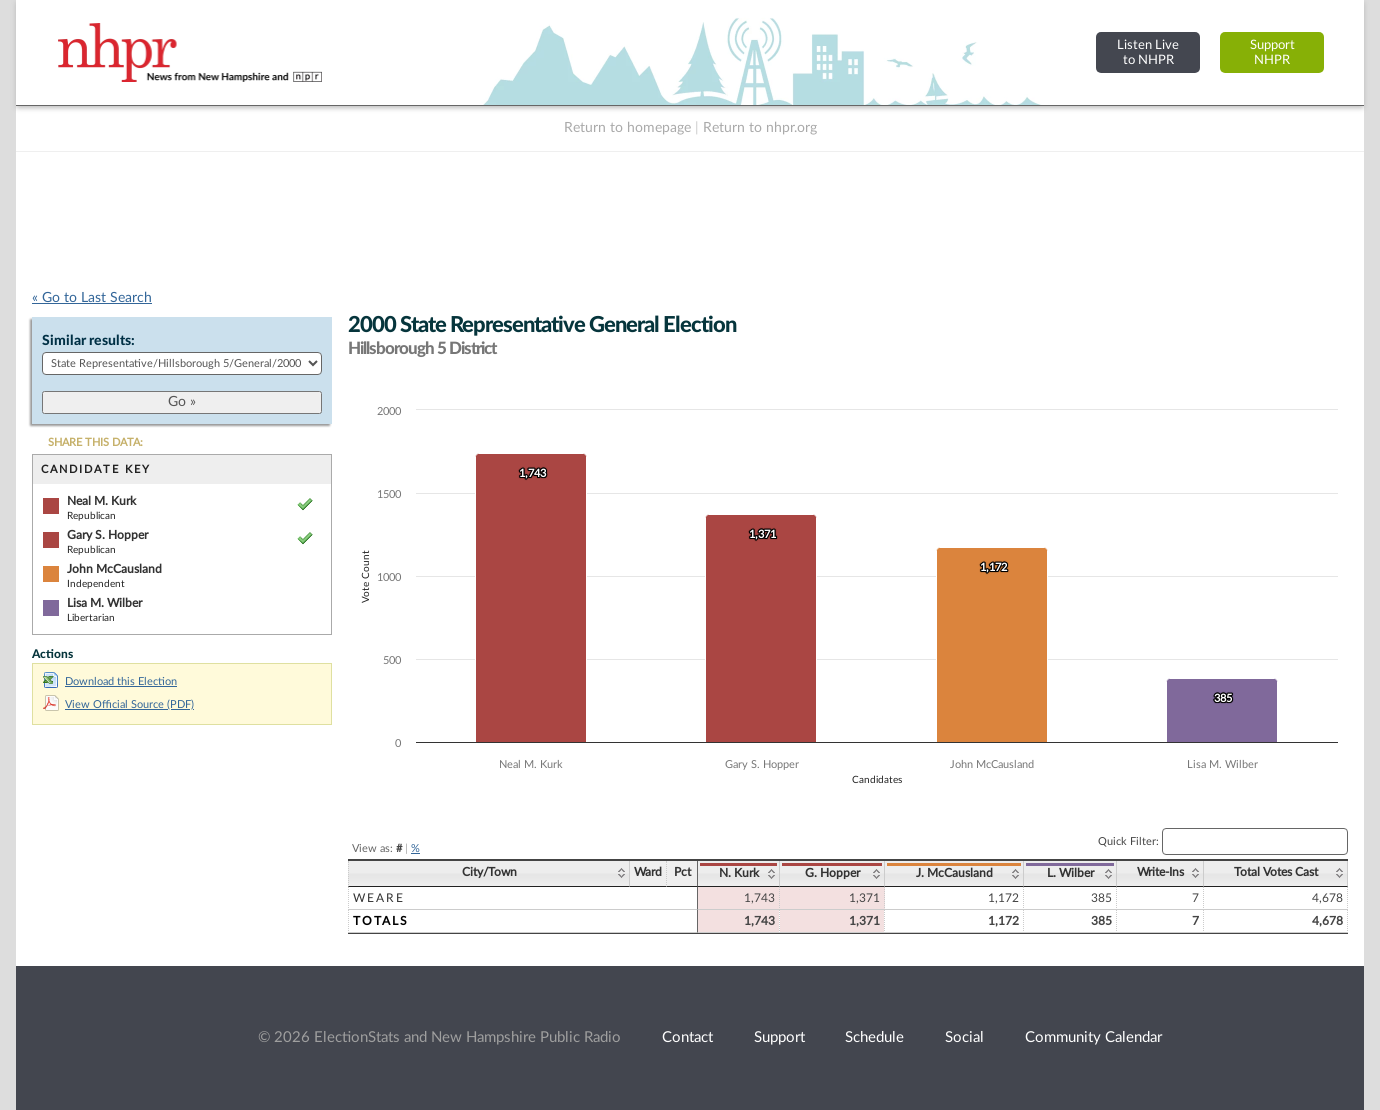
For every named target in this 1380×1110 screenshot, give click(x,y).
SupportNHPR (1272, 52)
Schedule (874, 1037)
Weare (379, 898)
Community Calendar (1093, 1037)
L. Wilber (1070, 873)
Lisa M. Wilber (104, 603)
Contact (687, 1037)
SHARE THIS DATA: (95, 442)
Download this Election (110, 681)
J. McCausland (954, 873)
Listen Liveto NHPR (1148, 52)
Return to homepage (627, 128)
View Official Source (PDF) (118, 704)
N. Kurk (739, 873)
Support (779, 1037)
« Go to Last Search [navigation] (92, 298)
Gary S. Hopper (107, 535)
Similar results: (88, 341)
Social (964, 1037)
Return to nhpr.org (760, 128)
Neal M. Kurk (101, 501)
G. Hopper (832, 873)
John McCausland (114, 569)
